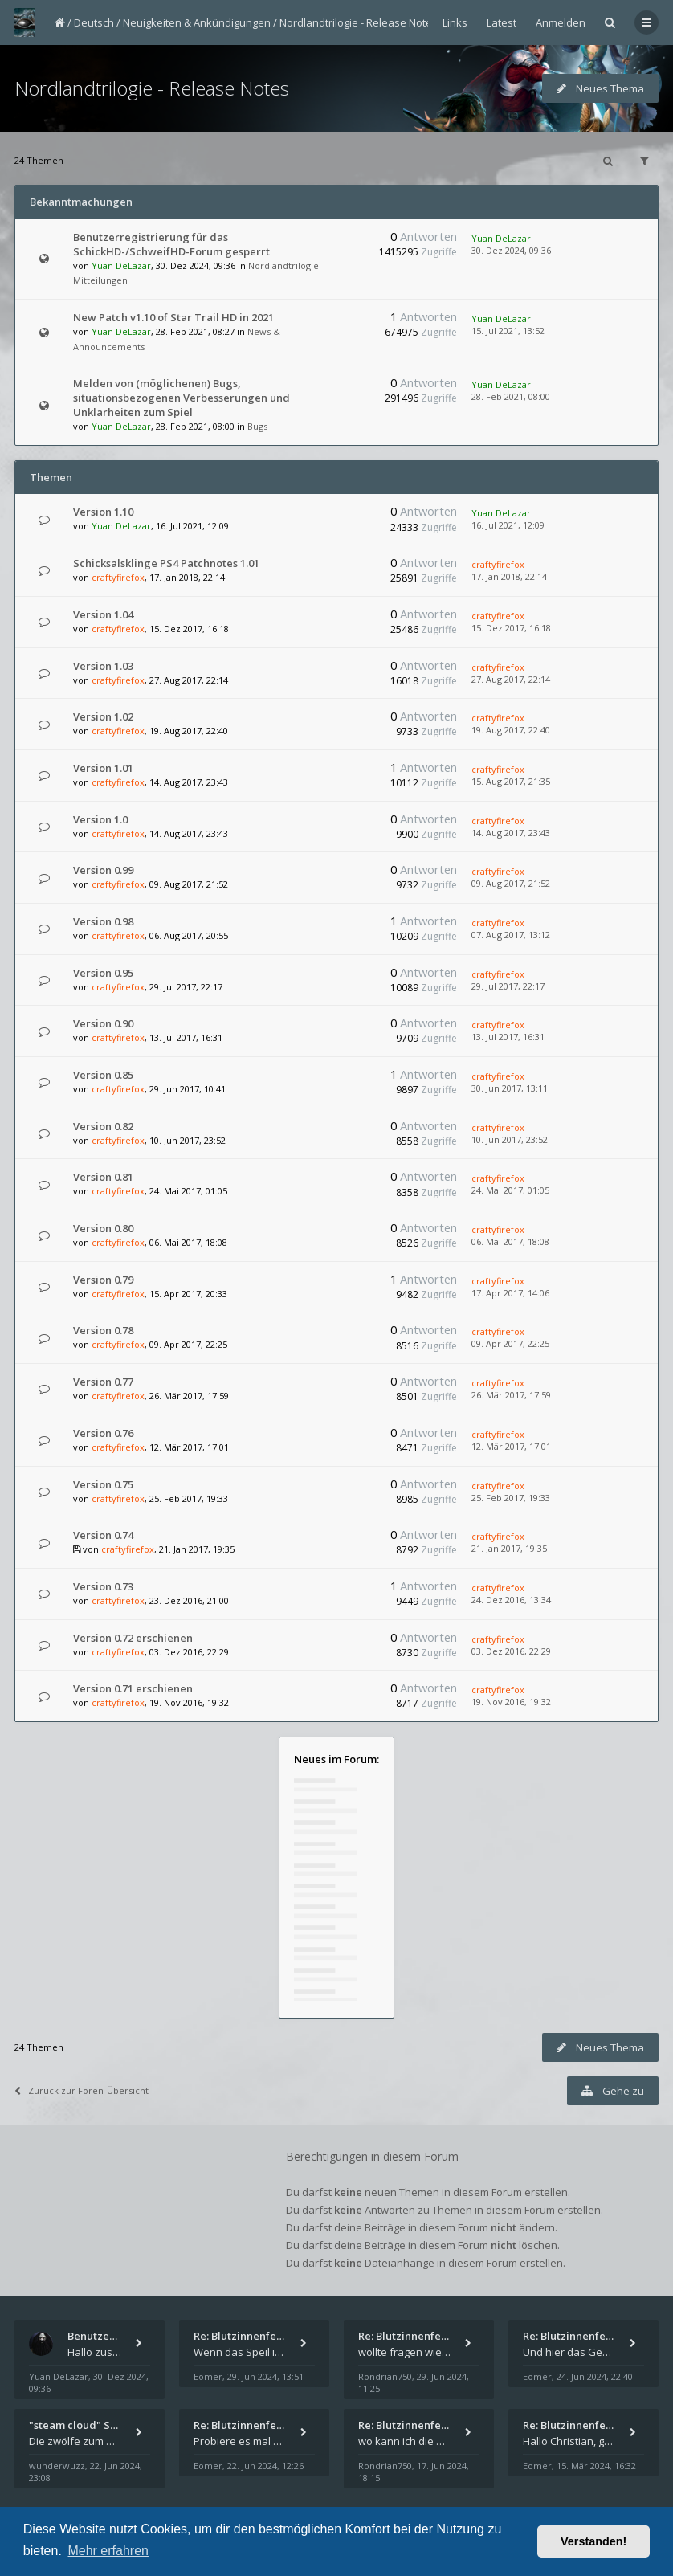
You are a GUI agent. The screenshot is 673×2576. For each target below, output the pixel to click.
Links (455, 22)
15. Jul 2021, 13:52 (508, 331)
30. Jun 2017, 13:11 (509, 1088)
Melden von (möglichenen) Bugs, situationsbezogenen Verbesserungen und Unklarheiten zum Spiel (181, 397)
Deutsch (94, 22)
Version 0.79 (103, 1279)
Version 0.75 (103, 1484)
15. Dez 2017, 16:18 (511, 628)
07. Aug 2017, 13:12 (510, 935)
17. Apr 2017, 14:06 (510, 1293)
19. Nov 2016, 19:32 (511, 1702)
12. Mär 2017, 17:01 (511, 1446)
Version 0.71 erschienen (133, 1688)
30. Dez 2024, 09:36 (511, 250)
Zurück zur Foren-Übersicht (81, 2090)
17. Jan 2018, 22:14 (509, 576)
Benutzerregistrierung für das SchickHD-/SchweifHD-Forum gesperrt (171, 244)
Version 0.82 (103, 1126)
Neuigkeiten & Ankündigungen (197, 22)
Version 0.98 (103, 921)
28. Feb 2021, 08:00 (510, 396)
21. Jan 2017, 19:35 (509, 1548)
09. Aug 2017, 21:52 (510, 883)
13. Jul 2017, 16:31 (508, 1037)
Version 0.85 (103, 1075)
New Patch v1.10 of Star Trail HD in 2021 (173, 317)
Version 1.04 (103, 614)
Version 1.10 (103, 511)
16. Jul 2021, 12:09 (508, 525)
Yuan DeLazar (121, 265)
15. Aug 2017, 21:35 (510, 781)
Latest (501, 22)
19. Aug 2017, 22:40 (510, 730)
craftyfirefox (118, 577)
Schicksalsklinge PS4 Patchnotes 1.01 (166, 563)
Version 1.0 (100, 819)
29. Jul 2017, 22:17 (508, 986)
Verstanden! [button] (593, 2541)
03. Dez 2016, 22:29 (511, 1651)
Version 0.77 (103, 1381)
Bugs (257, 426)
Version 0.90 (103, 1023)
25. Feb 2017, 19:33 (510, 1498)
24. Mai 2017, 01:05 (510, 1190)
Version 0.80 (103, 1228)
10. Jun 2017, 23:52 (509, 1139)
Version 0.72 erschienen (133, 1638)
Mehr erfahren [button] (108, 2551)
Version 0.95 (103, 972)
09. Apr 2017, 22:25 (510, 1343)
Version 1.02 (103, 716)
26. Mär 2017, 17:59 (511, 1395)
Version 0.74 (103, 1535)
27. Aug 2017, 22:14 (510, 679)
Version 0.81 (103, 1177)
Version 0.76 (103, 1433)
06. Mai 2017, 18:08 (510, 1241)
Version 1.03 (103, 666)
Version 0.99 (103, 870)
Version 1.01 (103, 768)
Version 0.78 (103, 1330)
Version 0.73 (103, 1586)
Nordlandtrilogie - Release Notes (358, 22)
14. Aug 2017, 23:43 (510, 833)
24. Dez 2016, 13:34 (511, 1600)
